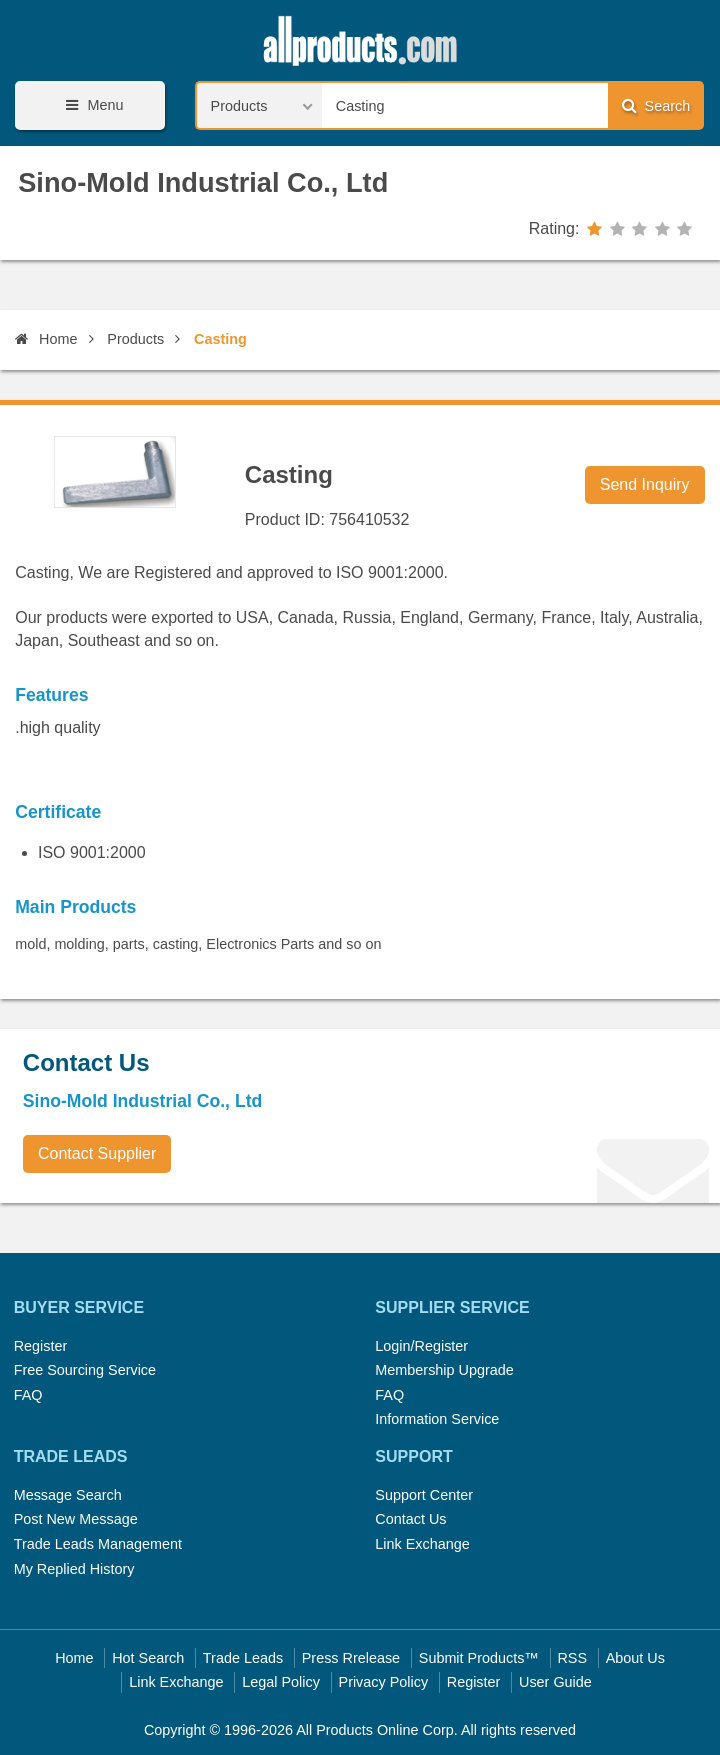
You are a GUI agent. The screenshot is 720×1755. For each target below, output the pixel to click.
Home (46, 339)
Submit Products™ (479, 1658)
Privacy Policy (384, 1682)
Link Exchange (422, 1544)
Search (656, 105)
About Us (635, 1658)
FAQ (28, 1395)
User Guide (555, 1682)
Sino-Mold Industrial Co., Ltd (203, 182)
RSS (572, 1658)
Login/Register (421, 1346)
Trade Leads (243, 1658)
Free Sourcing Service (85, 1370)
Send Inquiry (645, 484)
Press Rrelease (351, 1658)
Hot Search (148, 1658)
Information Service (437, 1419)
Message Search (68, 1495)
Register (41, 1346)
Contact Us (410, 1519)
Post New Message (76, 1519)
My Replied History (74, 1569)
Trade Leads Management (98, 1544)
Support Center (424, 1495)
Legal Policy (281, 1682)
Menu (91, 105)
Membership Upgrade (444, 1370)
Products (135, 339)
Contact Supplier (97, 1153)
